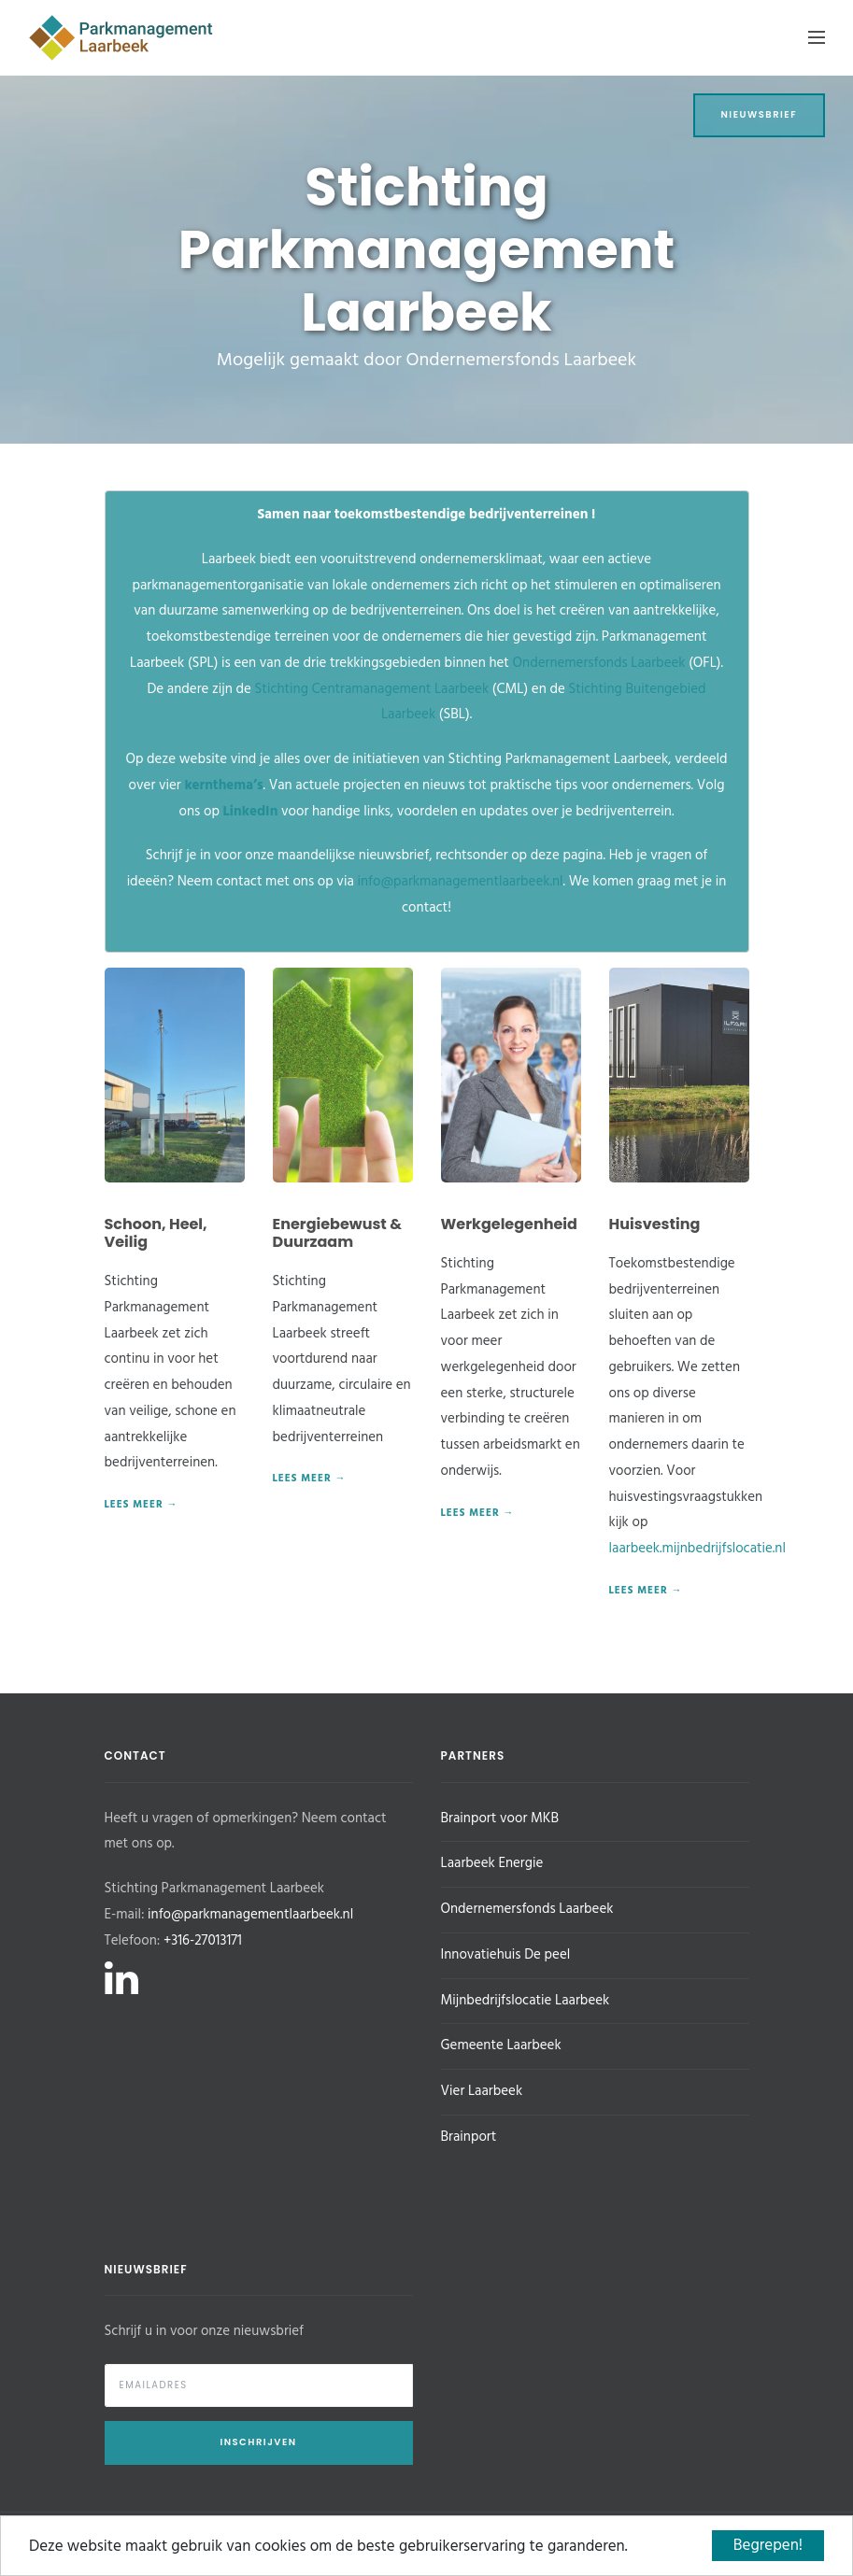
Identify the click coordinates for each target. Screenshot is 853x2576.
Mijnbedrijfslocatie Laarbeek (525, 2000)
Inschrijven (258, 2442)
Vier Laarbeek (482, 2091)
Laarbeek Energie (492, 1863)
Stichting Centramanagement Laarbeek (372, 689)
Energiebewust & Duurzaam (338, 1233)
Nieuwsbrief (759, 114)
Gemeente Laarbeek (501, 2045)
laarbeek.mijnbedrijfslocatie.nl (697, 1548)
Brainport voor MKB (500, 1818)
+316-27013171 (202, 1941)
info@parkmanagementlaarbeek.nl (459, 881)
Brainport (469, 2137)
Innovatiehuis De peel (506, 1955)
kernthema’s (223, 785)
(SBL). (453, 714)
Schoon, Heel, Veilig (156, 1233)
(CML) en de (528, 689)
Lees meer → (141, 1504)
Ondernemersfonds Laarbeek (599, 663)
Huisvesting (655, 1224)
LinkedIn (250, 811)
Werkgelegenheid (509, 1224)
